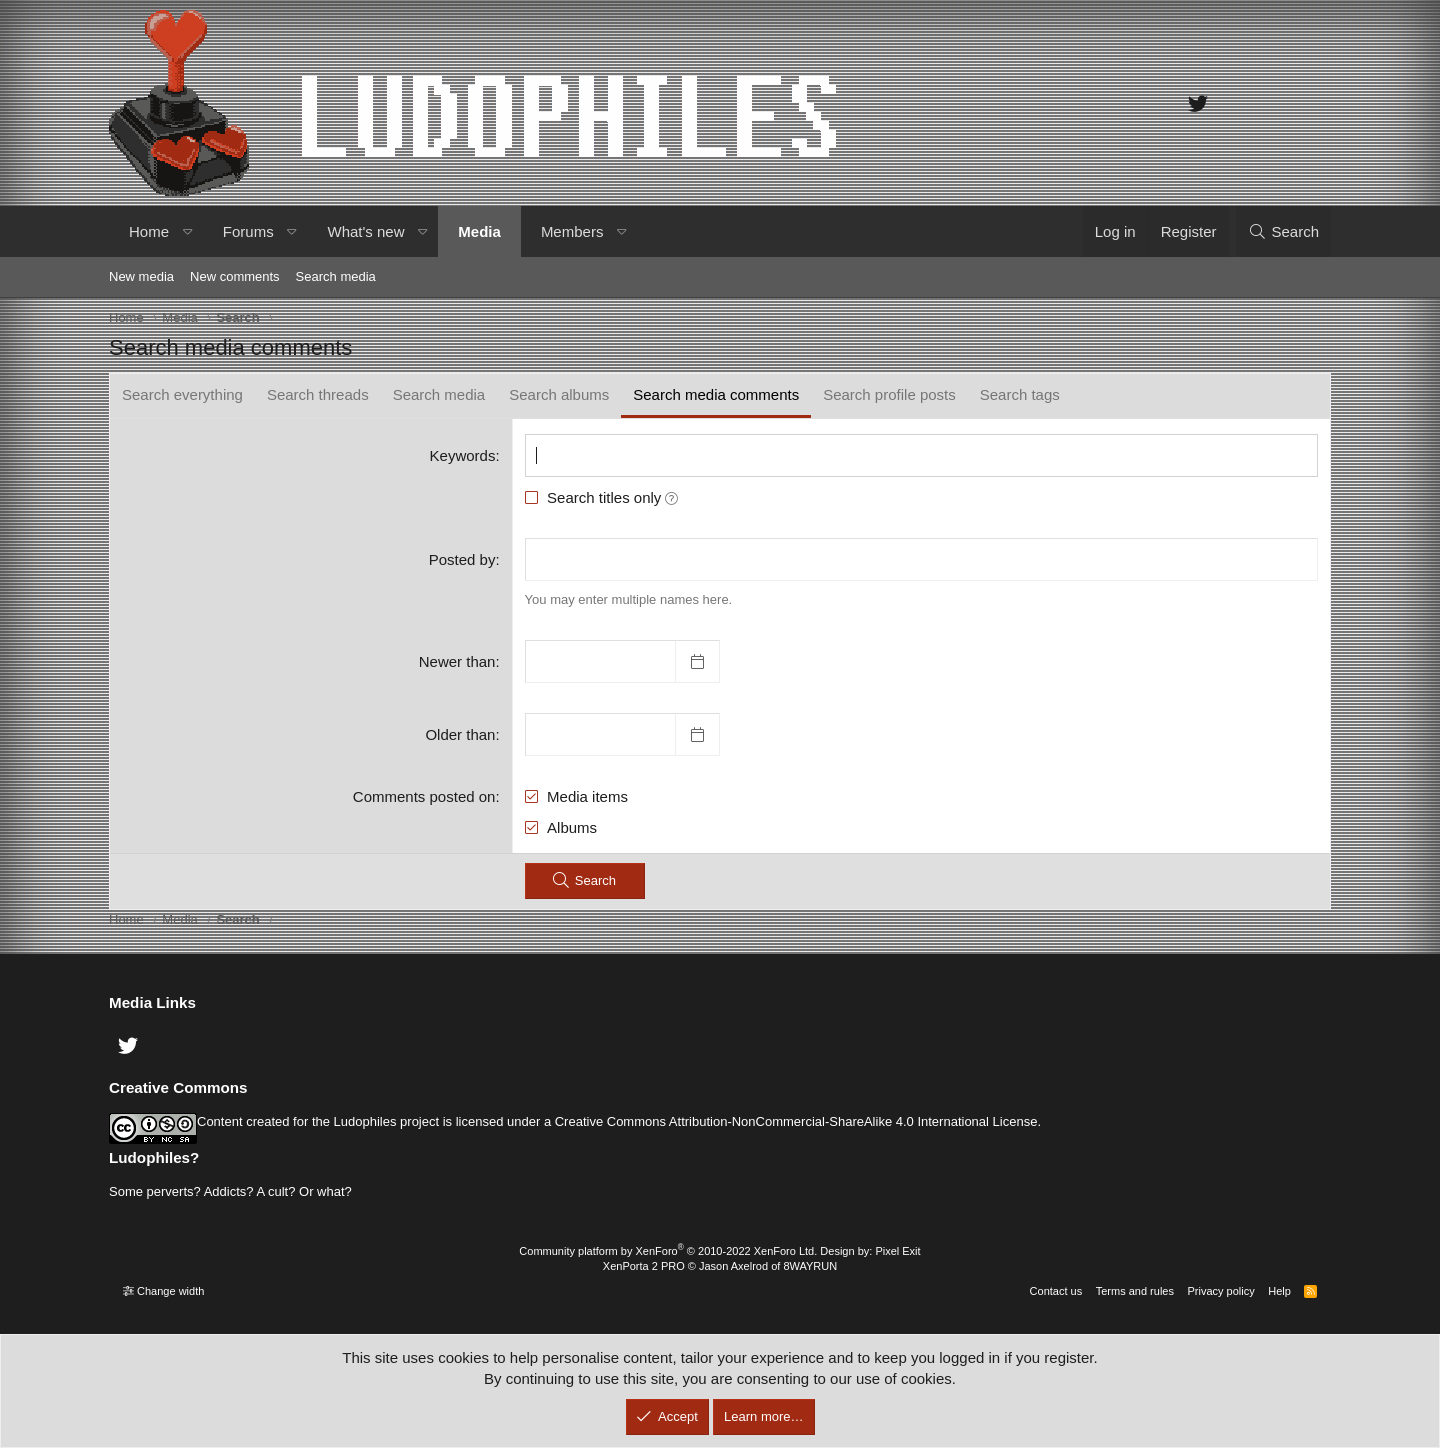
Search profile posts (889, 394)
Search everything (182, 394)
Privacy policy (1220, 1291)
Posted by (462, 559)
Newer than (457, 661)
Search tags (1020, 394)
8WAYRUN (810, 1266)
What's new (365, 231)
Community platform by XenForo (668, 1251)
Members (572, 231)
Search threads (318, 394)
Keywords (463, 455)
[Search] (1283, 231)
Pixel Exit (897, 1251)
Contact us (1056, 1291)
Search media (336, 276)
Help (1279, 1291)
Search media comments (716, 394)
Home (149, 231)
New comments (235, 276)
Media (479, 231)
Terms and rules (1135, 1291)
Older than (460, 734)
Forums (248, 231)
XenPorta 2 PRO (644, 1266)
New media (141, 276)
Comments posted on (424, 796)
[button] (187, 231)
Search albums (559, 394)
